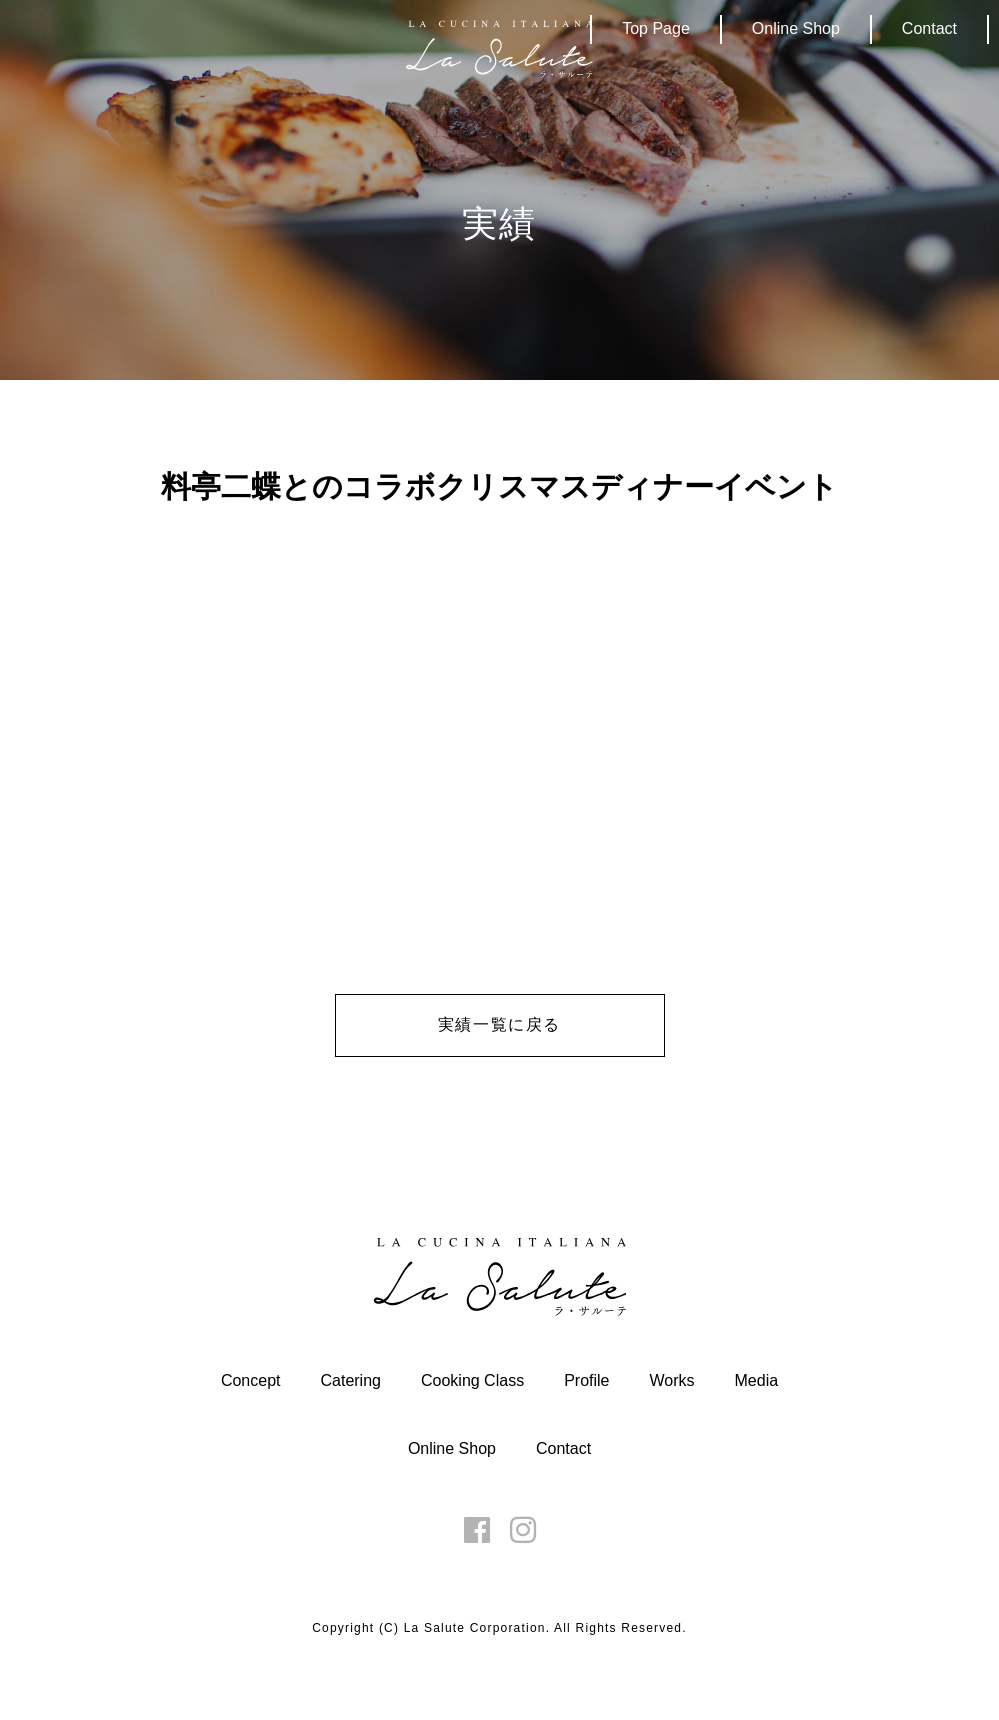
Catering (350, 1380)
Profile (586, 1380)
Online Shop (796, 28)
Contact (929, 28)
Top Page (656, 28)
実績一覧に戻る (499, 1024)
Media (757, 1380)
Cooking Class (472, 1380)
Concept (251, 1380)
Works (671, 1380)
